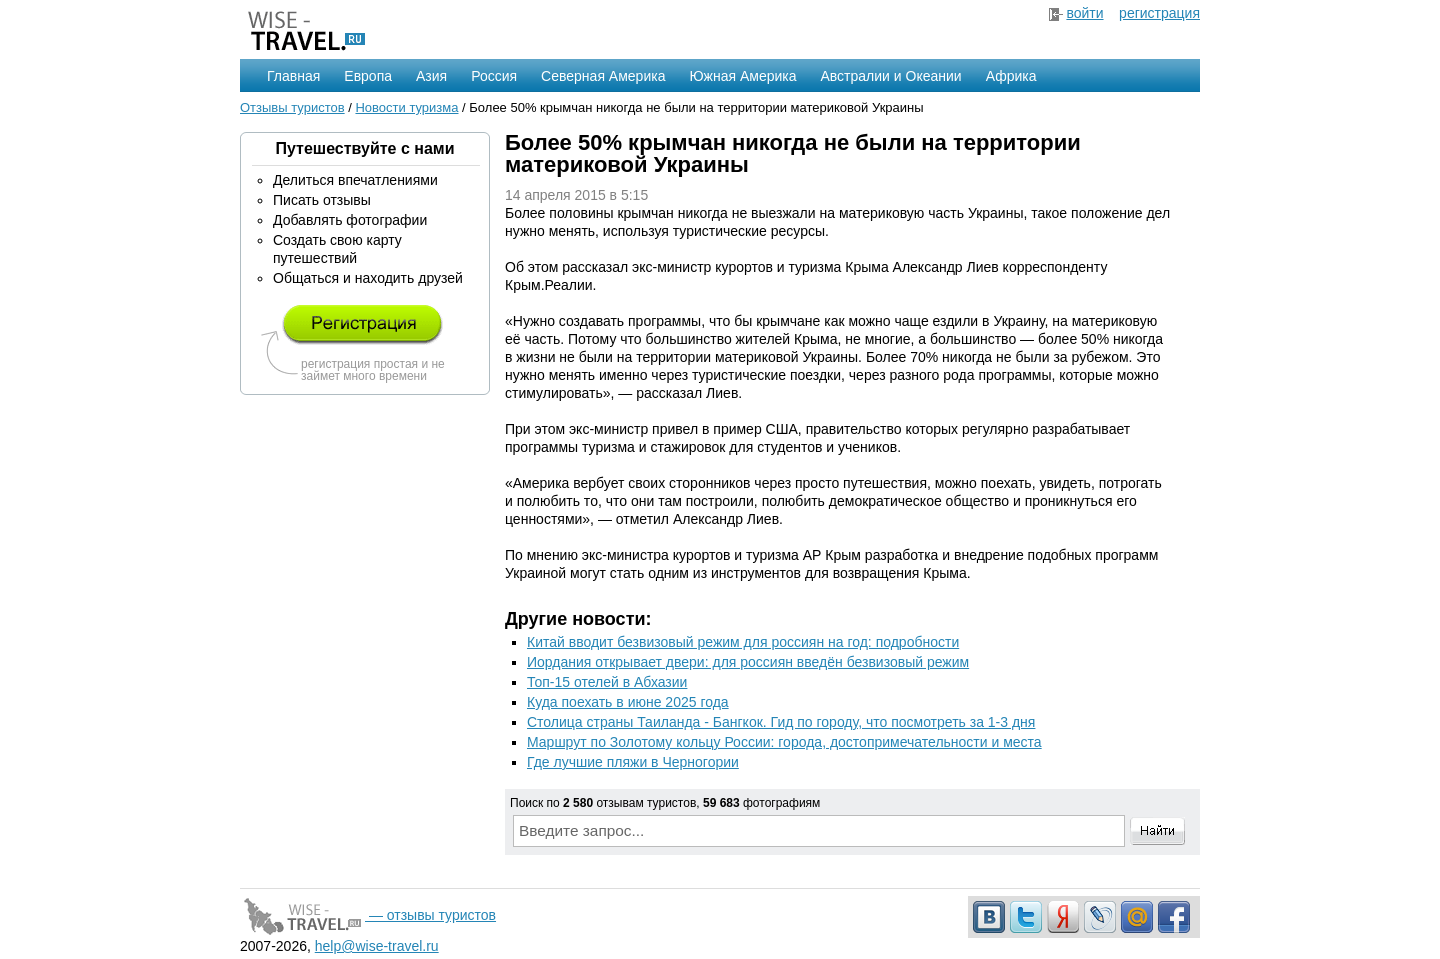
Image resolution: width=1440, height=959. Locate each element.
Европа (368, 76)
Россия (494, 76)
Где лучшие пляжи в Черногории (633, 762)
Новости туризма (406, 107)
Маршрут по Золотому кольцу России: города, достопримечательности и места (784, 742)
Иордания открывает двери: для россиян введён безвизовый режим (748, 662)
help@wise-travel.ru (377, 946)
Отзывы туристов (292, 107)
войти (1084, 13)
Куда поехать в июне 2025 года (628, 702)
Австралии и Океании (891, 76)
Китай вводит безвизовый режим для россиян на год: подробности (743, 642)
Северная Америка (603, 76)
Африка (1011, 76)
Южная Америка (742, 76)
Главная (293, 76)
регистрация (1159, 13)
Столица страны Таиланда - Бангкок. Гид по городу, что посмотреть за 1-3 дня (781, 722)
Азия (431, 76)
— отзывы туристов (368, 915)
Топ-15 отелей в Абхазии (607, 682)
